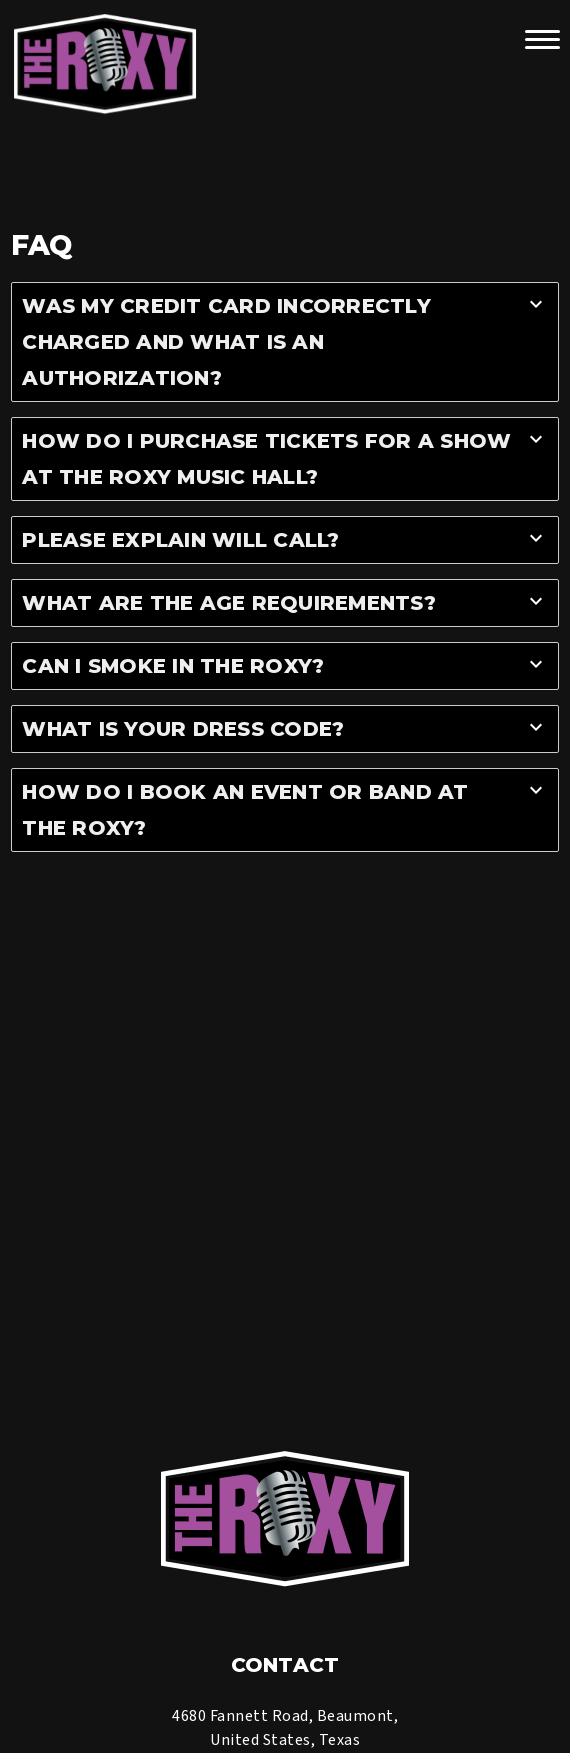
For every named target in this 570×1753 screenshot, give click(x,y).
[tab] (284, 342)
